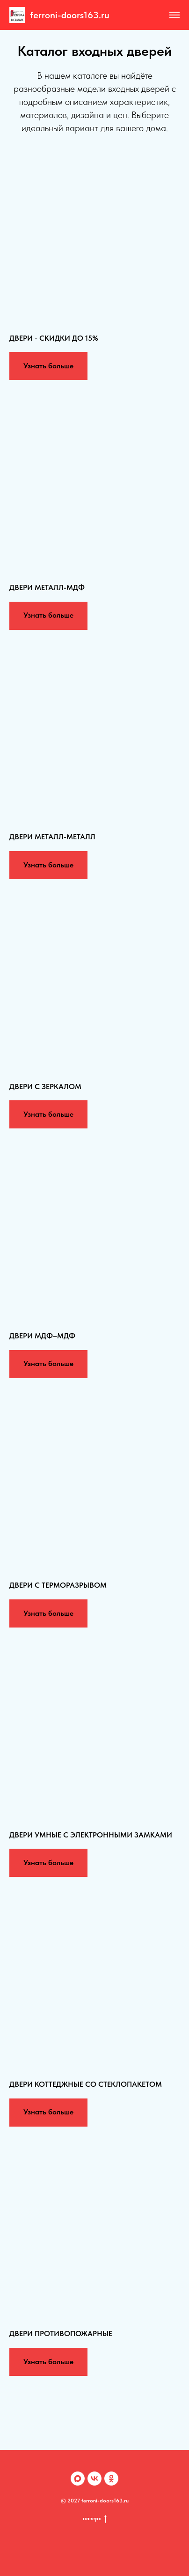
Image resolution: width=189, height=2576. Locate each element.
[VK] (94, 2478)
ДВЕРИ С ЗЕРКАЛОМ (45, 1086)
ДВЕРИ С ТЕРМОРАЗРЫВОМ (58, 1585)
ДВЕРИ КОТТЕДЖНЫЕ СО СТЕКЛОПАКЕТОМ (85, 2084)
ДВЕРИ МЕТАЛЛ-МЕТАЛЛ (52, 836)
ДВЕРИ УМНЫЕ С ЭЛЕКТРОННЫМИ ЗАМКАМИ (90, 1834)
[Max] (78, 2478)
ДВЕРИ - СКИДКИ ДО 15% (53, 338)
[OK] (111, 2478)
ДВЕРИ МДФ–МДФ (42, 1335)
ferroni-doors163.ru (69, 15)
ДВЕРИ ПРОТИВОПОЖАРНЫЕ (60, 2333)
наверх (95, 2518)
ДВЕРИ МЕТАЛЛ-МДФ (47, 587)
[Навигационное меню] (174, 15)
